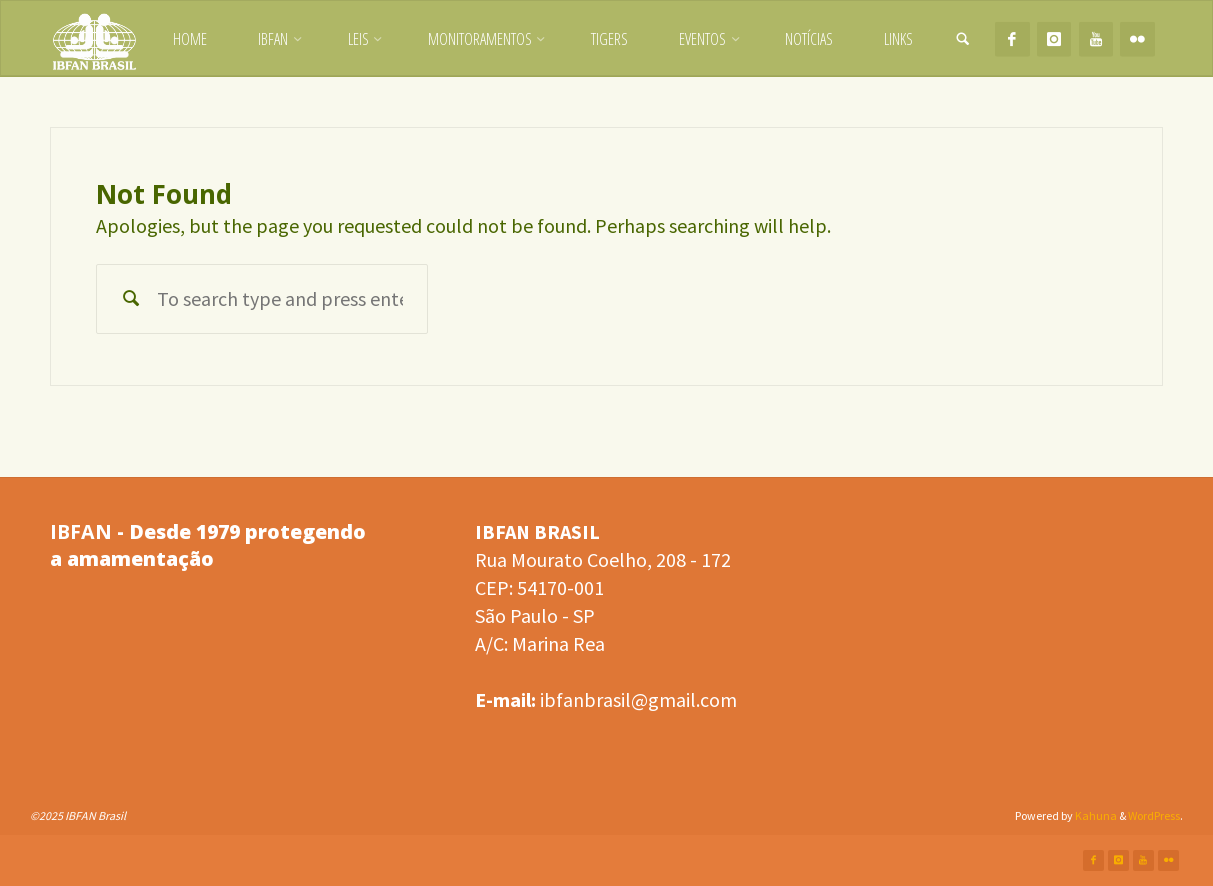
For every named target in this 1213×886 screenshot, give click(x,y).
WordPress (1154, 815)
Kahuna (1095, 815)
